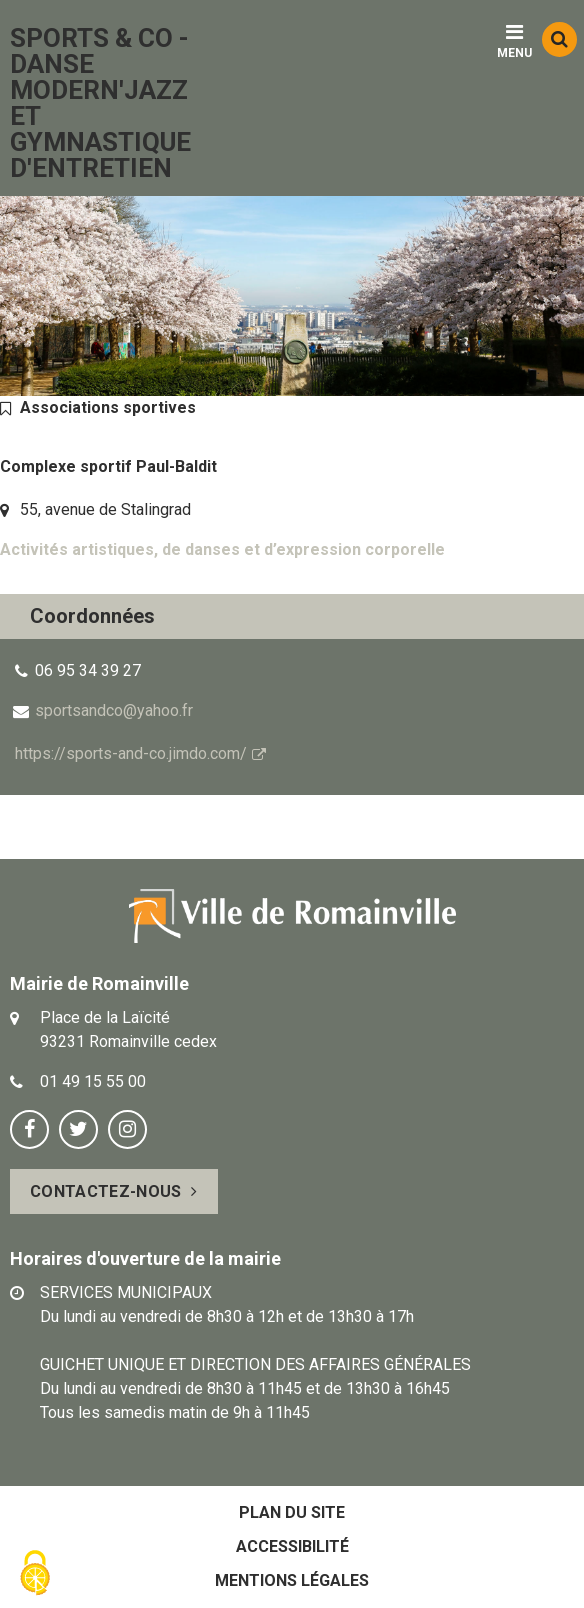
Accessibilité (292, 1546)
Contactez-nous (105, 1191)
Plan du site (292, 1512)
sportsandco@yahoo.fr (114, 710)
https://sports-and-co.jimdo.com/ (131, 753)
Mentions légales (292, 1580)
